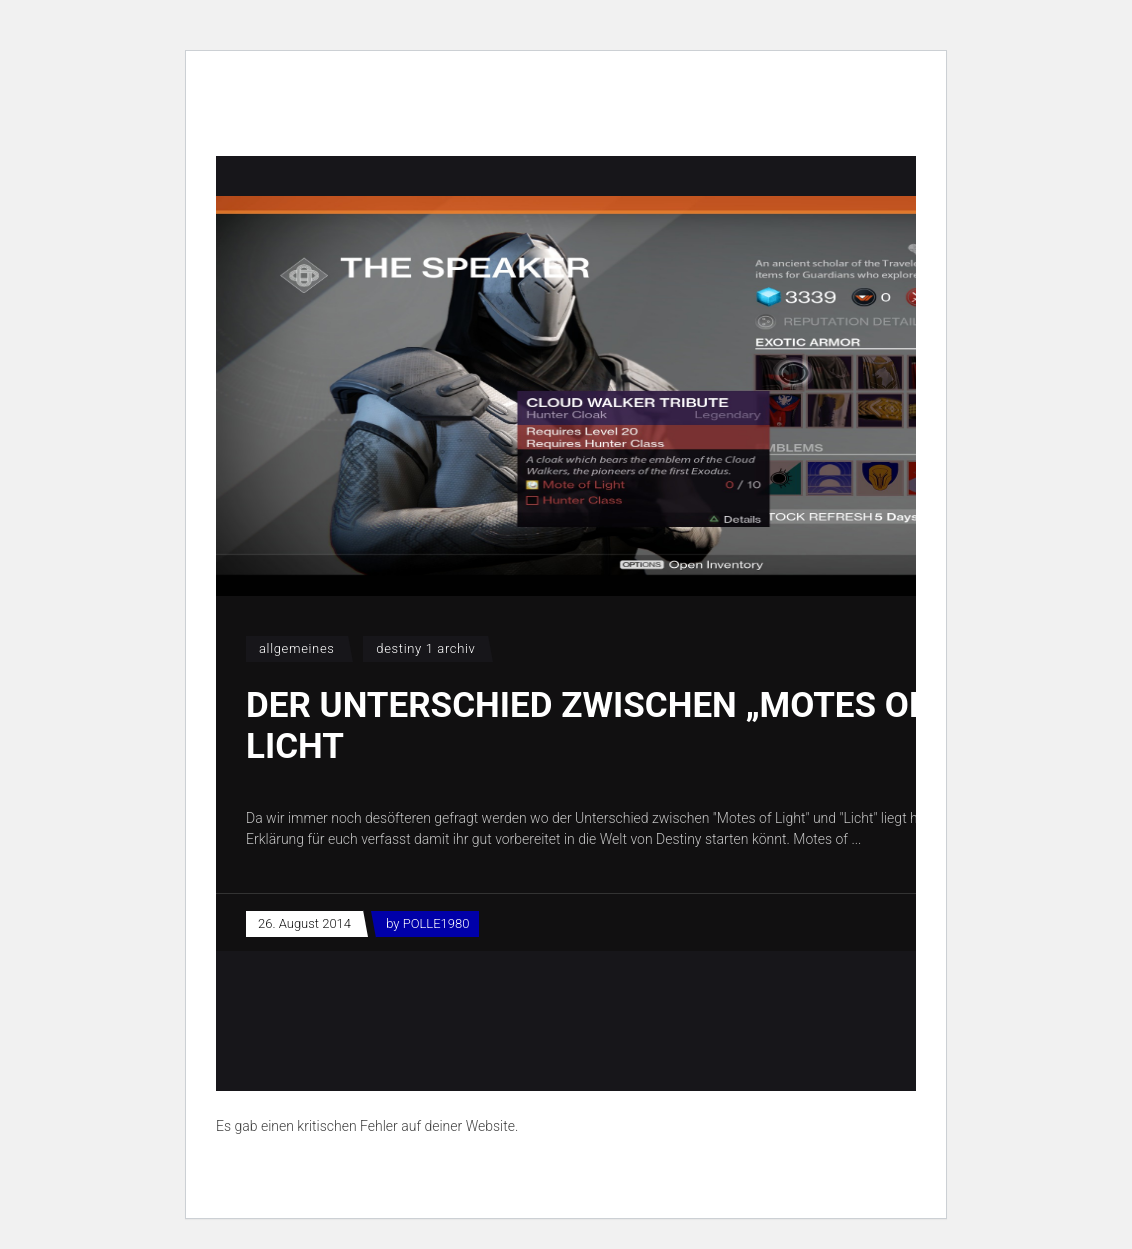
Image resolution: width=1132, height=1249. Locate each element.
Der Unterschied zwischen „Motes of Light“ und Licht (687, 726)
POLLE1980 (436, 923)
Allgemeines (297, 648)
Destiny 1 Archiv (425, 648)
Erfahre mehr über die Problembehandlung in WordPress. (389, 1172)
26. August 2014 (304, 923)
